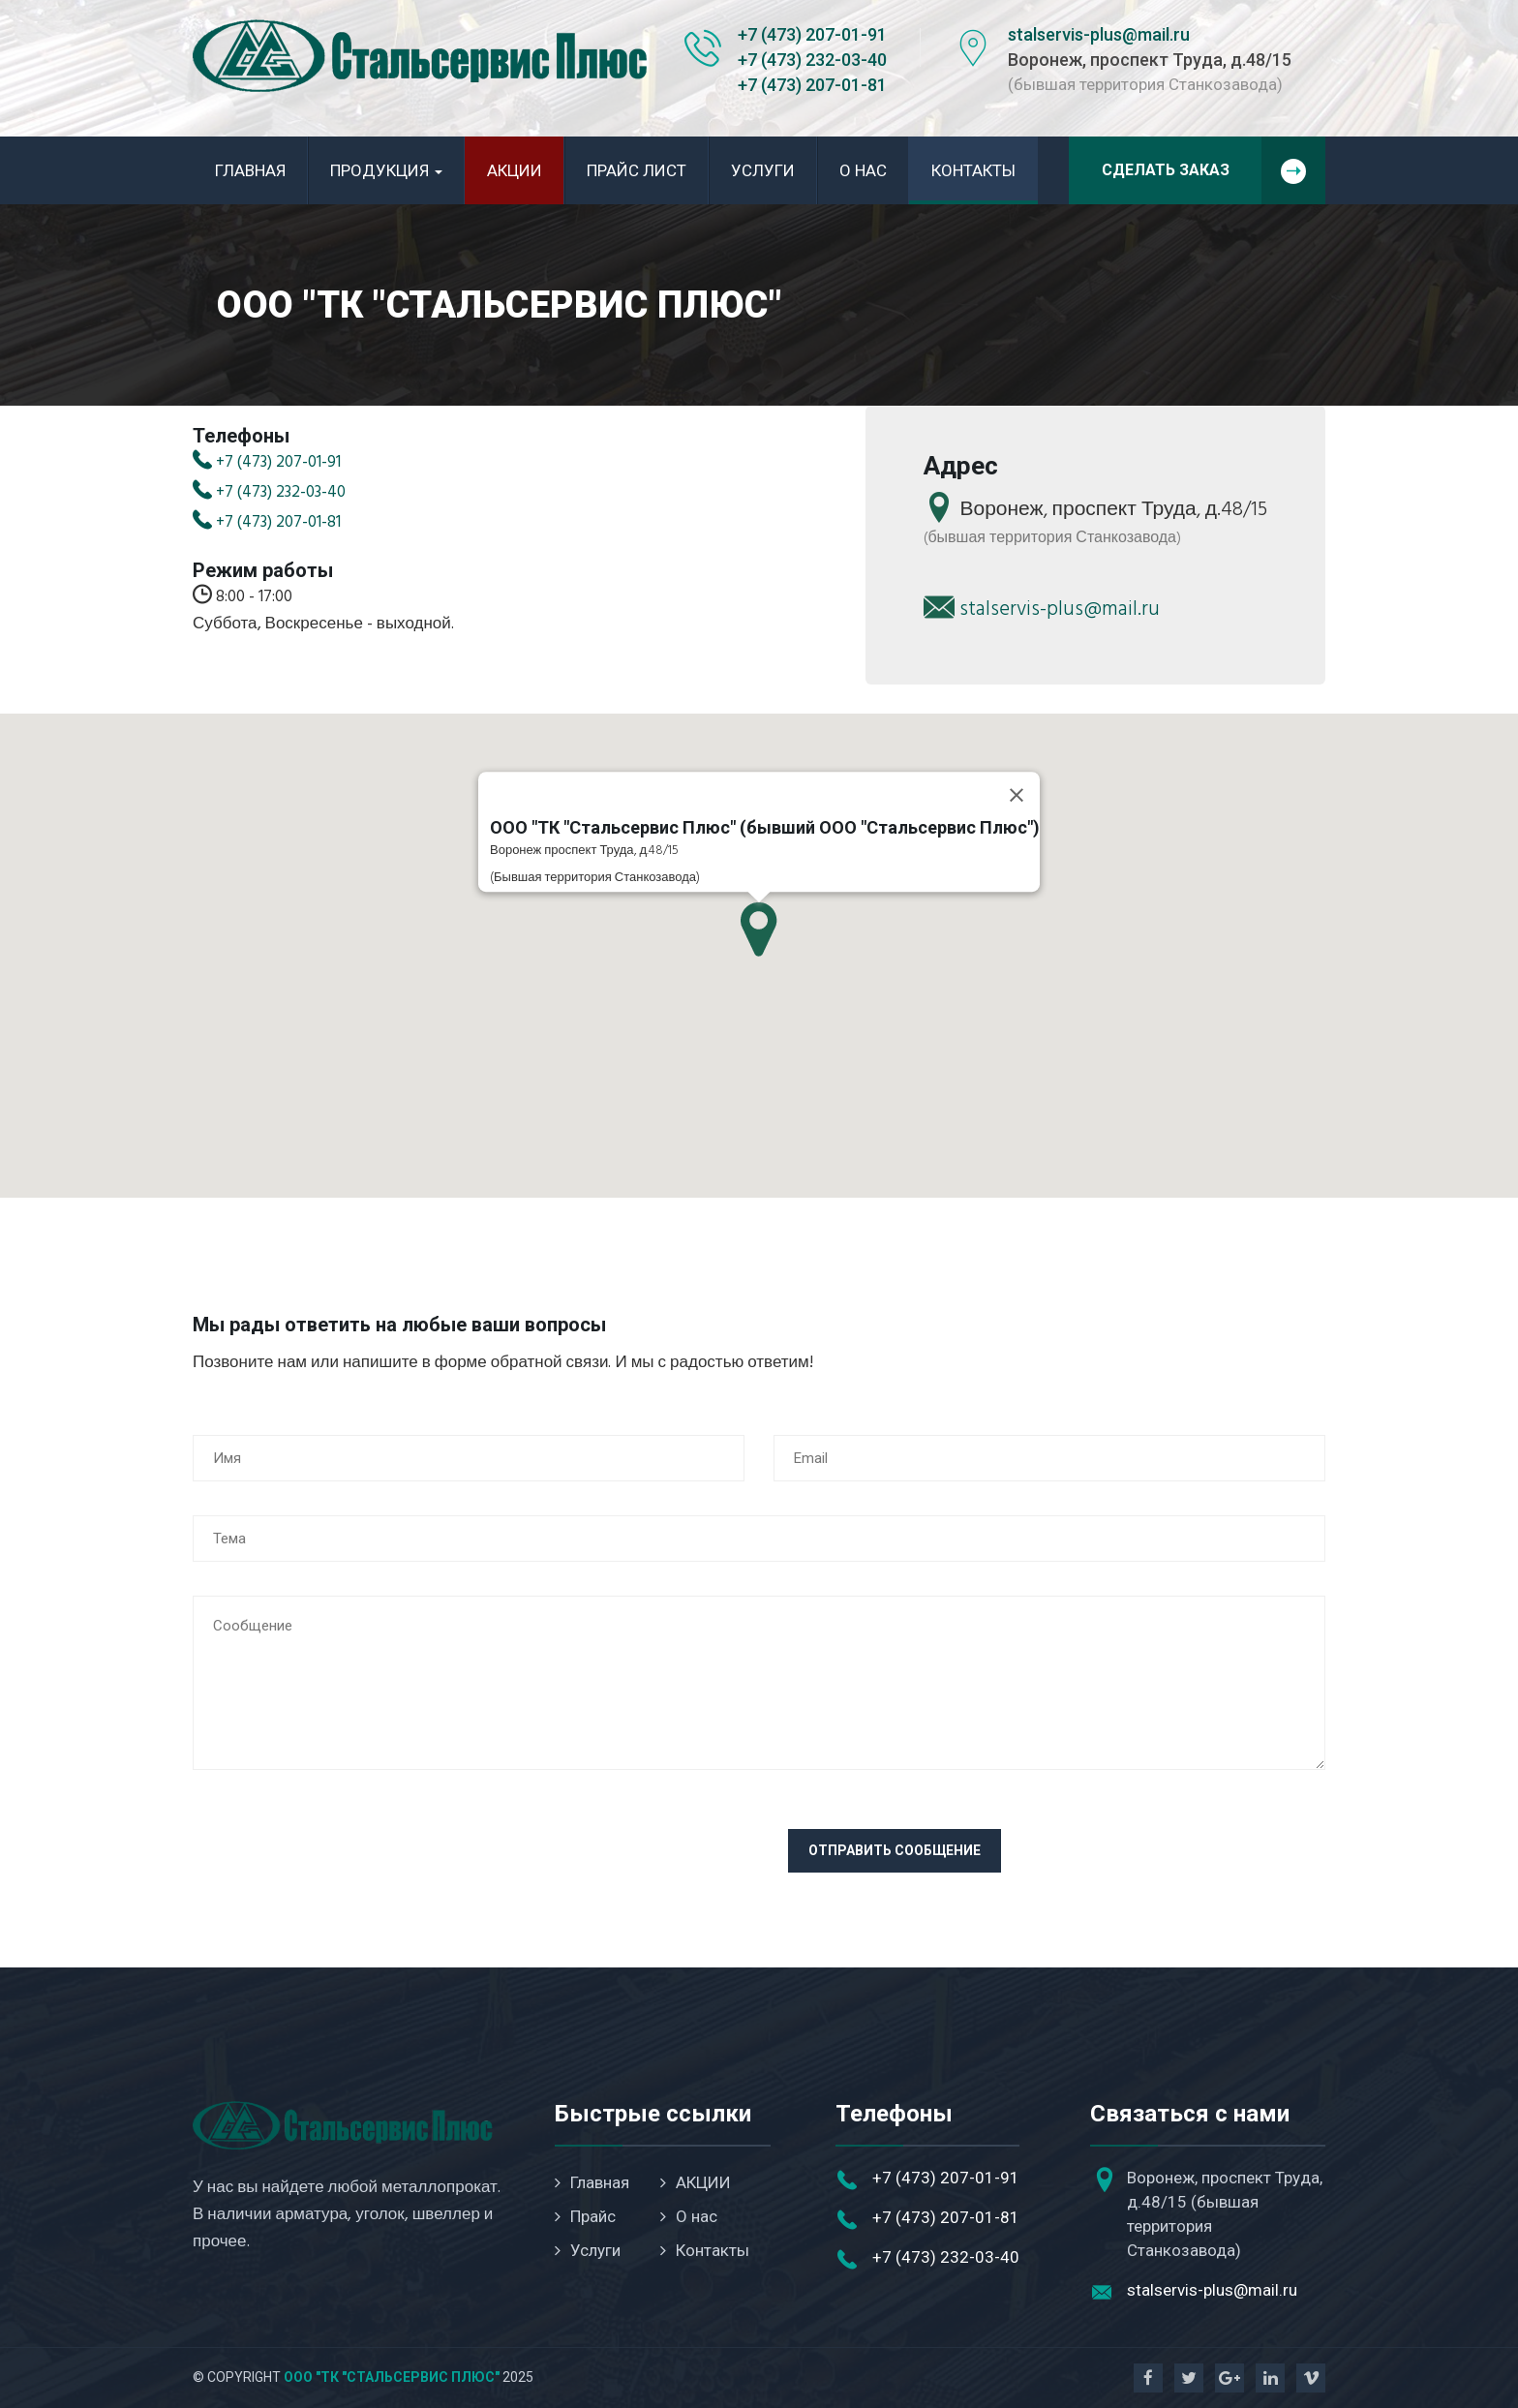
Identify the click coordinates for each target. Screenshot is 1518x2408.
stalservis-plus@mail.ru (1099, 34)
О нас (863, 170)
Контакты (973, 170)
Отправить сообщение (894, 1850)
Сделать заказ (1214, 170)
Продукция (386, 170)
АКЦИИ (514, 170)
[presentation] (340, 1867)
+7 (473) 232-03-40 (812, 59)
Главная (250, 170)
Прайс (585, 2216)
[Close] (1016, 795)
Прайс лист (636, 170)
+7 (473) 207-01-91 (812, 34)
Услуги (763, 170)
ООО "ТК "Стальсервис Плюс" (392, 2377)
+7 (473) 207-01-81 (812, 85)
